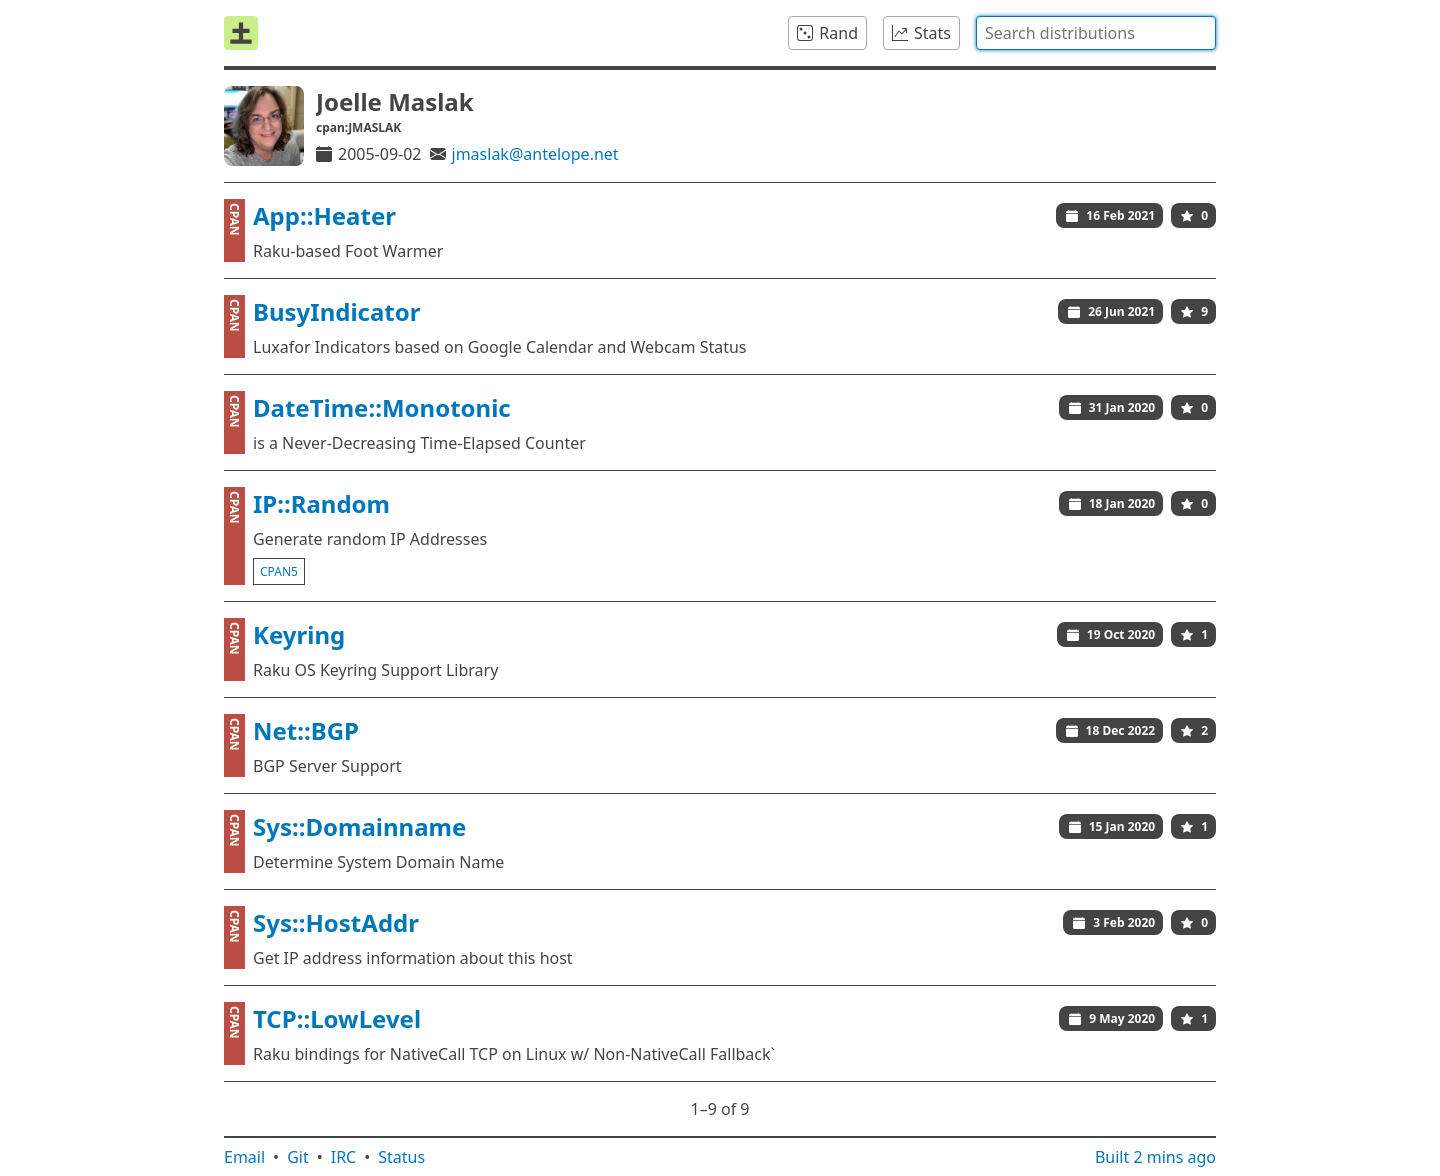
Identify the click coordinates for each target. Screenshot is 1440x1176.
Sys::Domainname (359, 826)
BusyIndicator (337, 311)
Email (244, 1157)
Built (1155, 1157)
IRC (344, 1157)
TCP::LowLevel (337, 1018)
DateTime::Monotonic (382, 407)
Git (298, 1157)
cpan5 (279, 571)
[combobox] (1096, 33)
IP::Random (321, 503)
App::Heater (324, 215)
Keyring (299, 634)
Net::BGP (306, 730)
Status (401, 1157)
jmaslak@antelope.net (535, 154)
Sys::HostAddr (336, 922)
